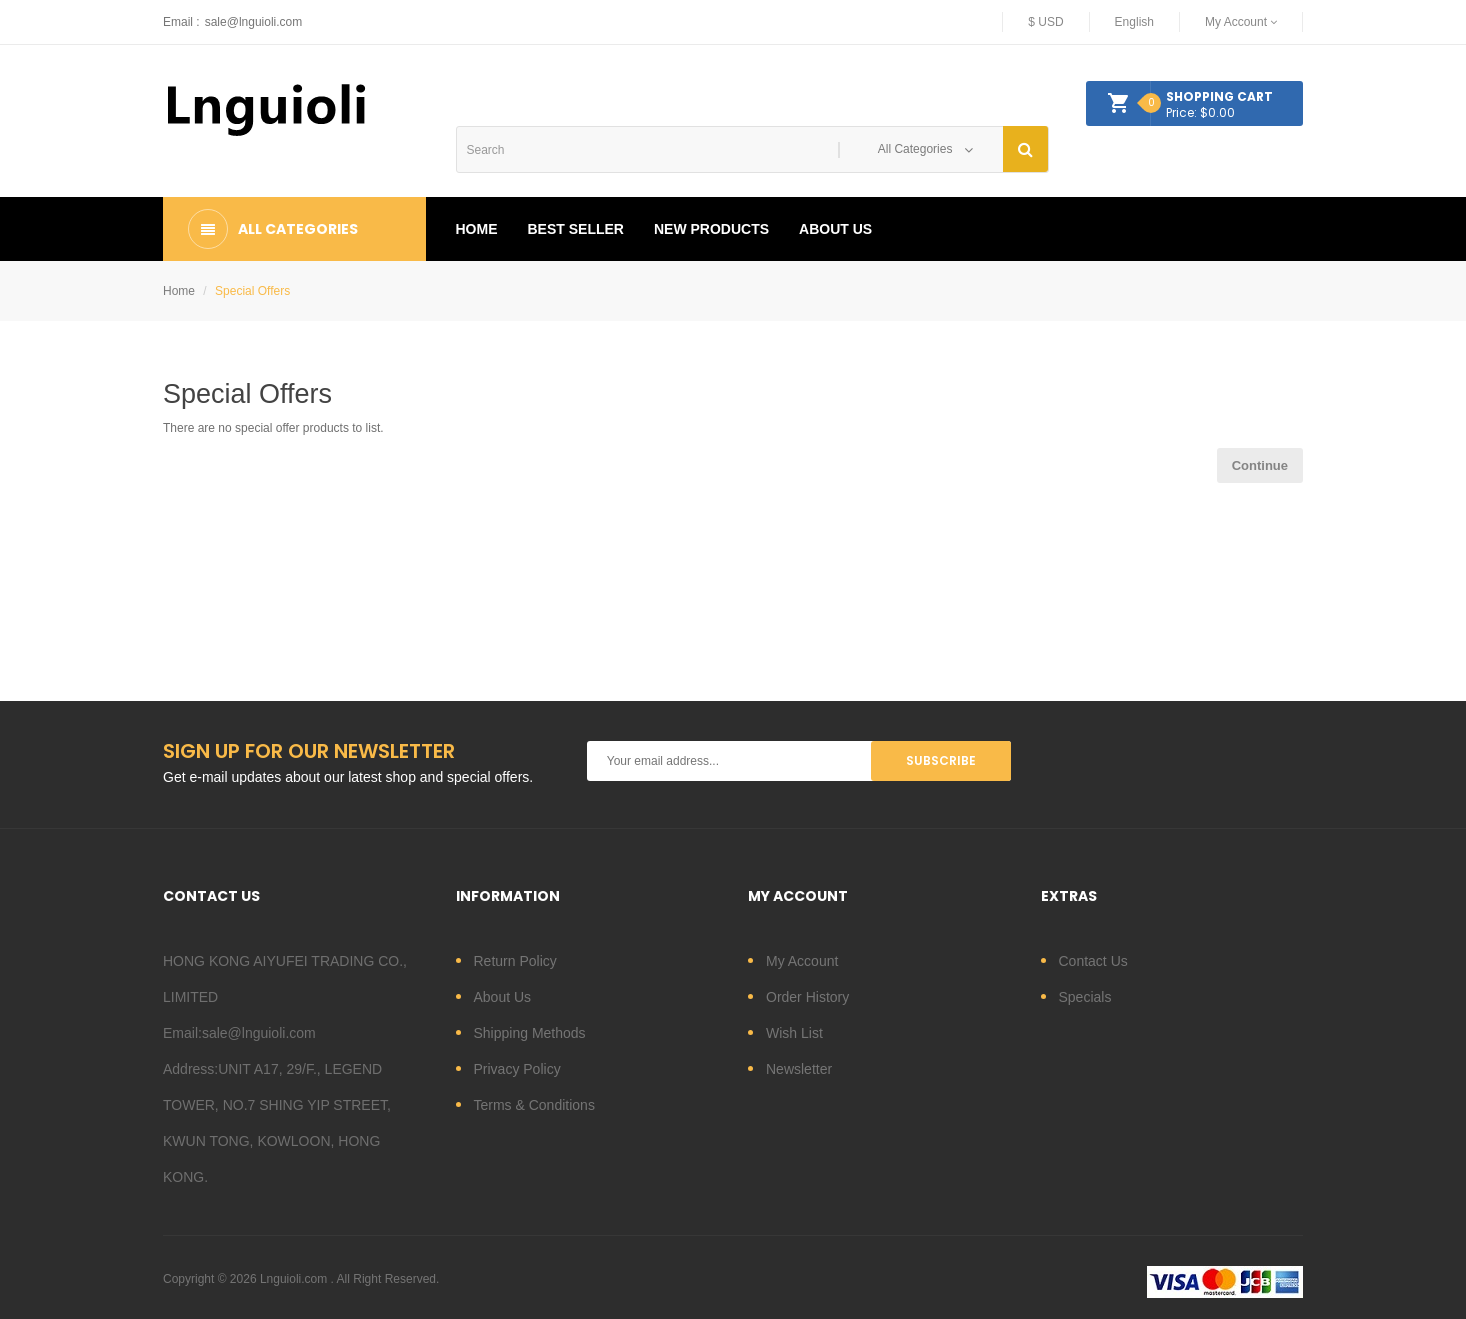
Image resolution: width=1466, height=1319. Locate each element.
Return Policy (515, 961)
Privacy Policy (517, 1069)
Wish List (794, 1033)
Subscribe (941, 760)
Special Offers (252, 291)
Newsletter (799, 1069)
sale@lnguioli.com (254, 22)
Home (179, 291)
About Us (503, 997)
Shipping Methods (530, 1033)
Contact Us (1093, 961)
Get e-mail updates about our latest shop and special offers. (348, 777)
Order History (807, 997)
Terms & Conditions (534, 1105)
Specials (1085, 997)
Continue (1260, 465)
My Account (802, 961)
